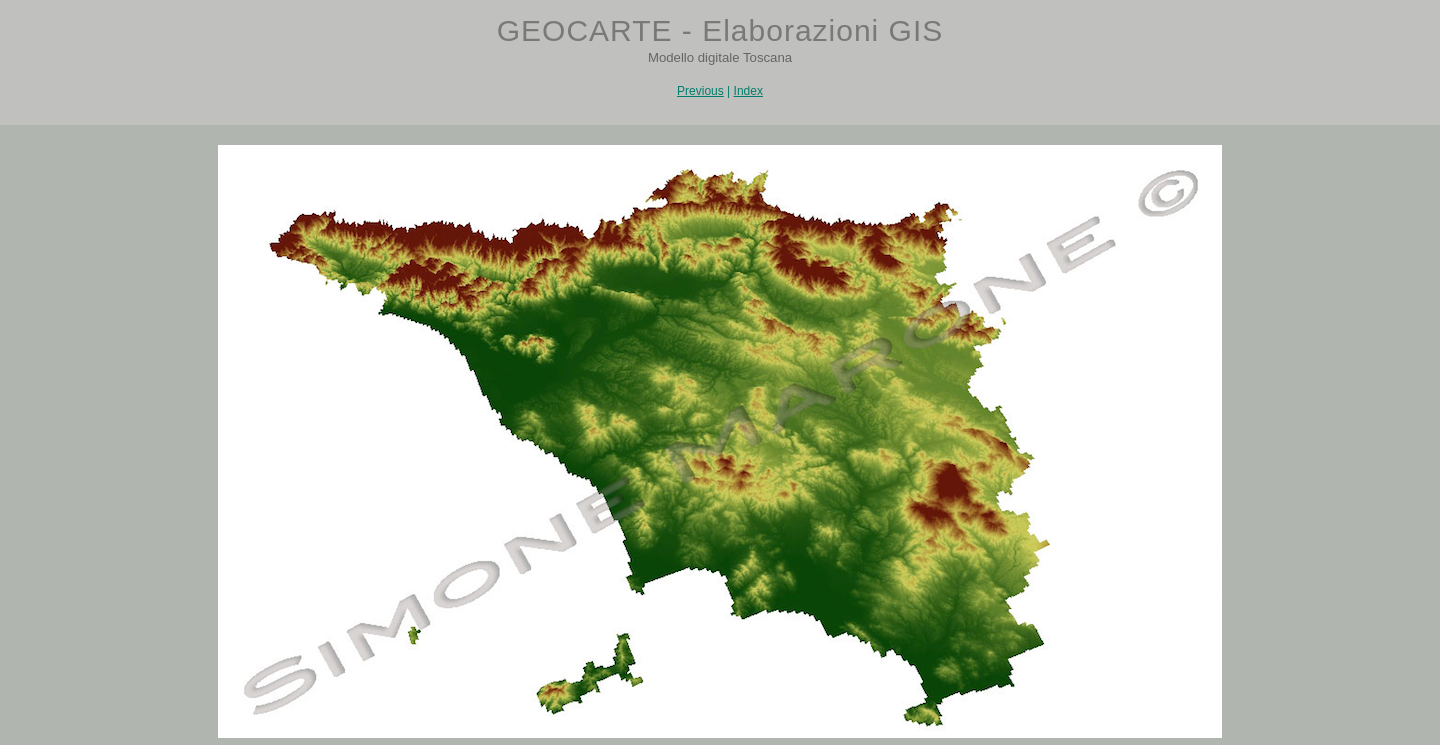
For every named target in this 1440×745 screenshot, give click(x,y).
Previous (700, 91)
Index (748, 91)
